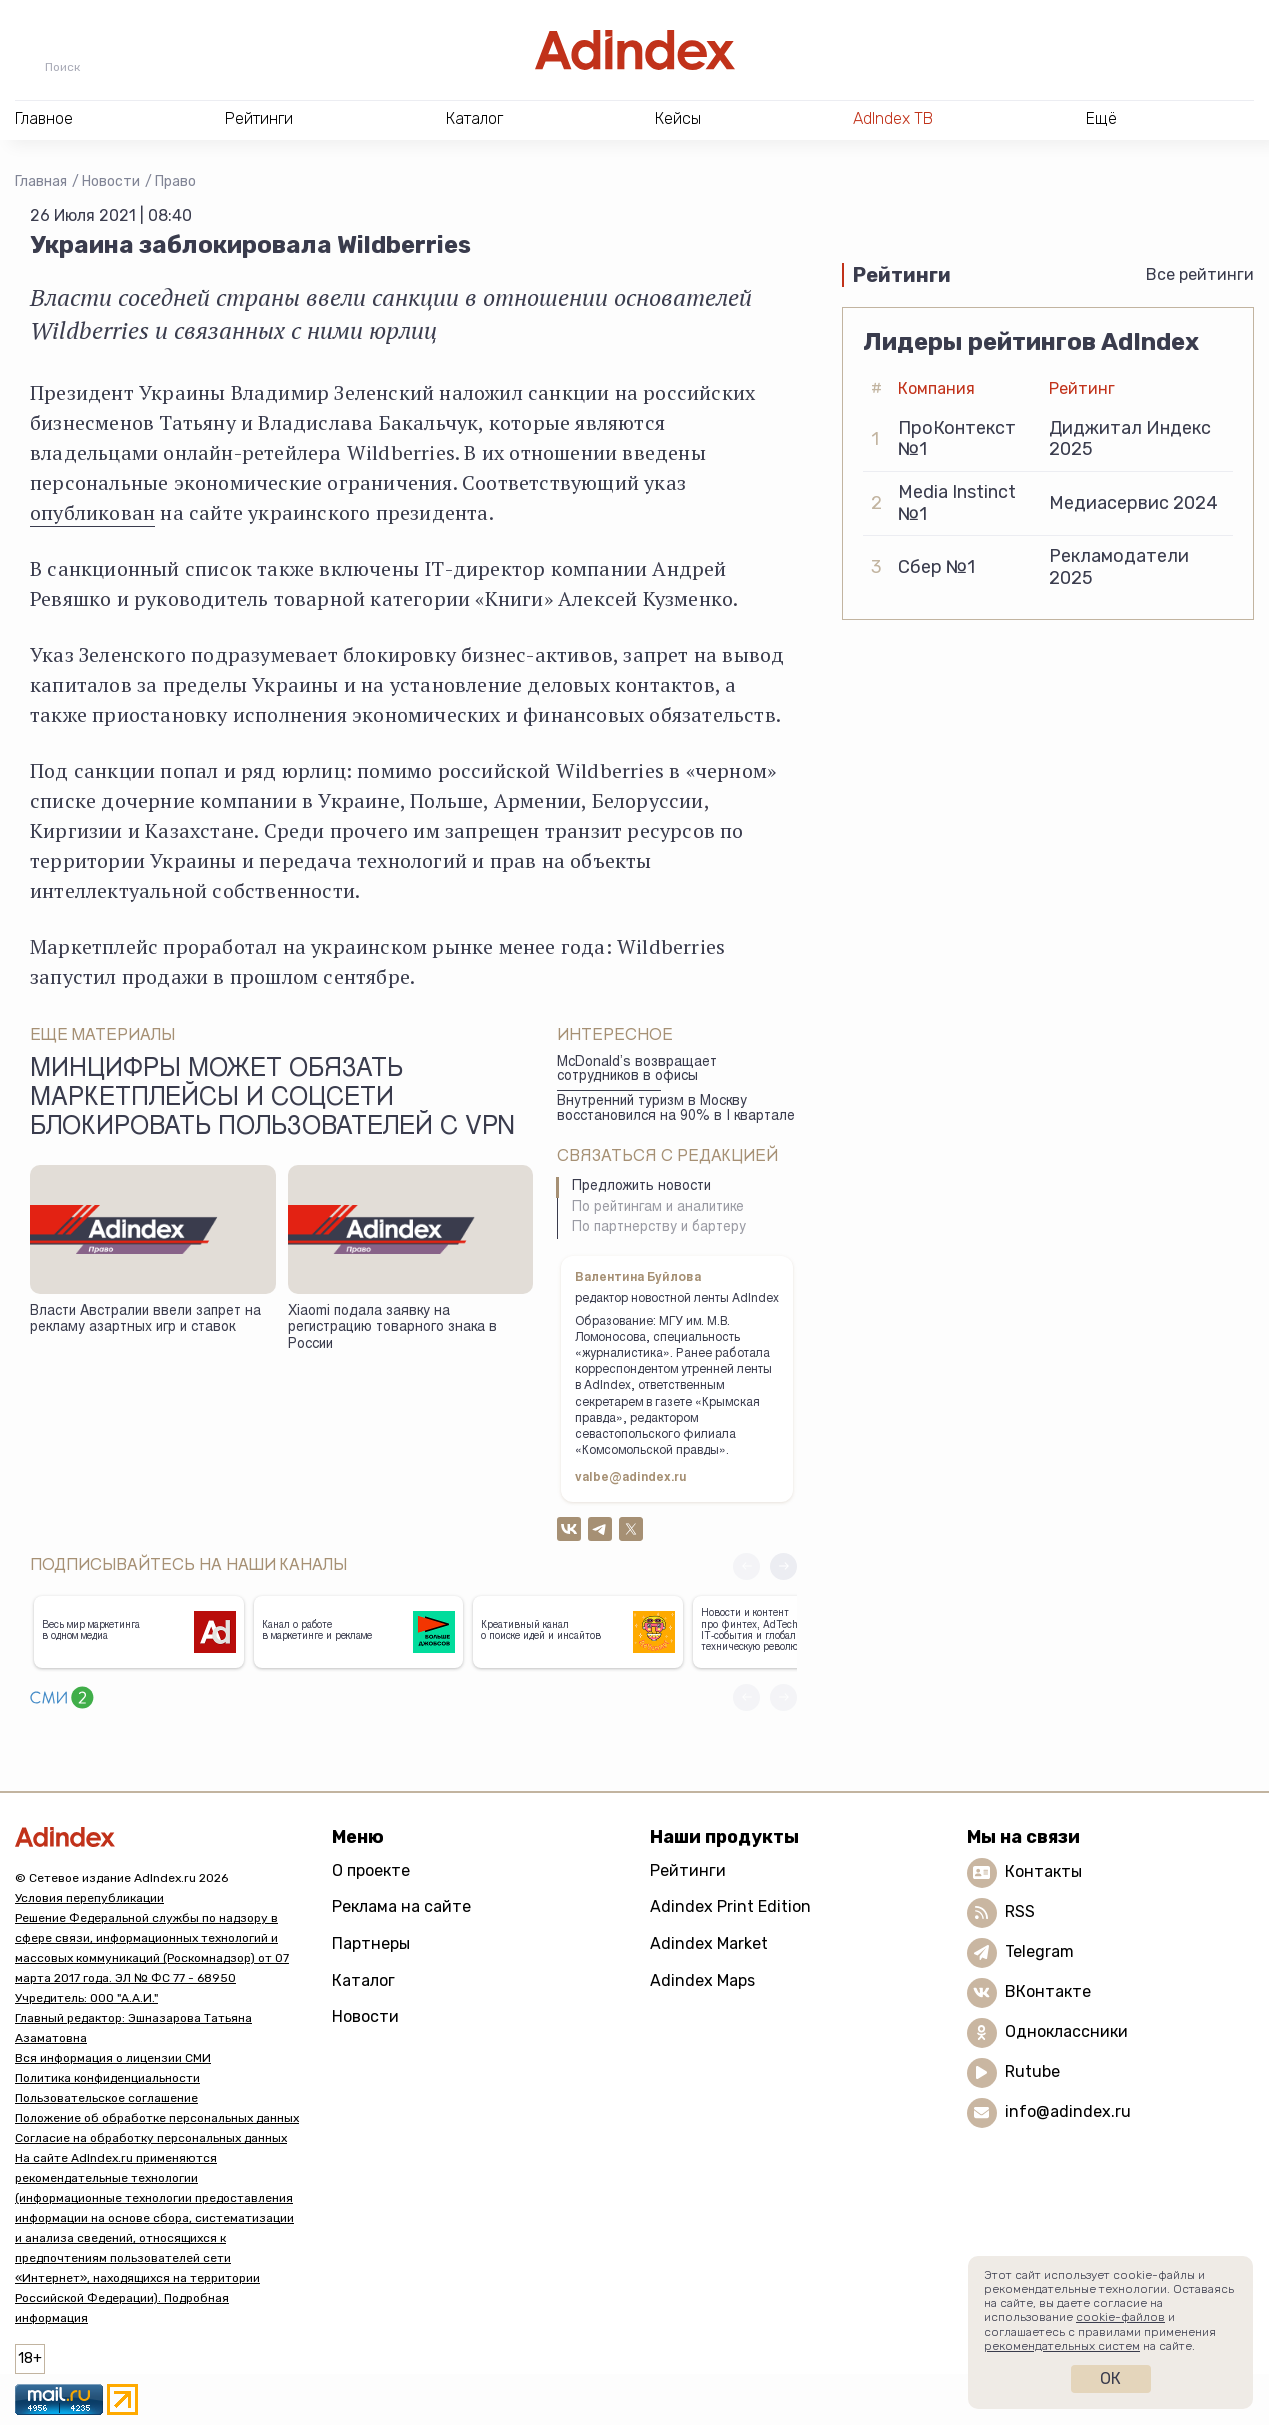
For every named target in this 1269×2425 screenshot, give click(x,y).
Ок (1110, 2378)
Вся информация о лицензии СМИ (113, 2058)
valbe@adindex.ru (631, 1478)
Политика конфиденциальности (107, 2078)
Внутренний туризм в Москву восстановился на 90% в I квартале (676, 1109)
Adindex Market (709, 1943)
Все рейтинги (1200, 274)
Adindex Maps (702, 1980)
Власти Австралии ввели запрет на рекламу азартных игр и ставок (145, 1320)
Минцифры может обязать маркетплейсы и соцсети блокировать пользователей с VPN (272, 1100)
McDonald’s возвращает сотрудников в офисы (637, 1070)
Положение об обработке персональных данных (157, 2118)
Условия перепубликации (89, 1898)
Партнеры (371, 1943)
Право (175, 181)
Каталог (363, 1980)
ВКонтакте (1048, 1991)
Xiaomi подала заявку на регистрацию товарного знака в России (392, 1328)
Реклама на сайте (401, 1906)
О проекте (371, 1870)
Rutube (1032, 2071)
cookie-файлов (1120, 2317)
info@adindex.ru (1068, 2111)
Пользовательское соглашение (106, 2098)
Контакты (1043, 1871)
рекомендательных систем (1062, 2346)
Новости (111, 181)
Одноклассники (1066, 2031)
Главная (41, 181)
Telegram (1039, 1951)
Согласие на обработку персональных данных (151, 2138)
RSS (1020, 1911)
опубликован (92, 512)
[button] (783, 1566)
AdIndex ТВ (893, 118)
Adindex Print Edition (730, 1906)
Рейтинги (688, 1870)
